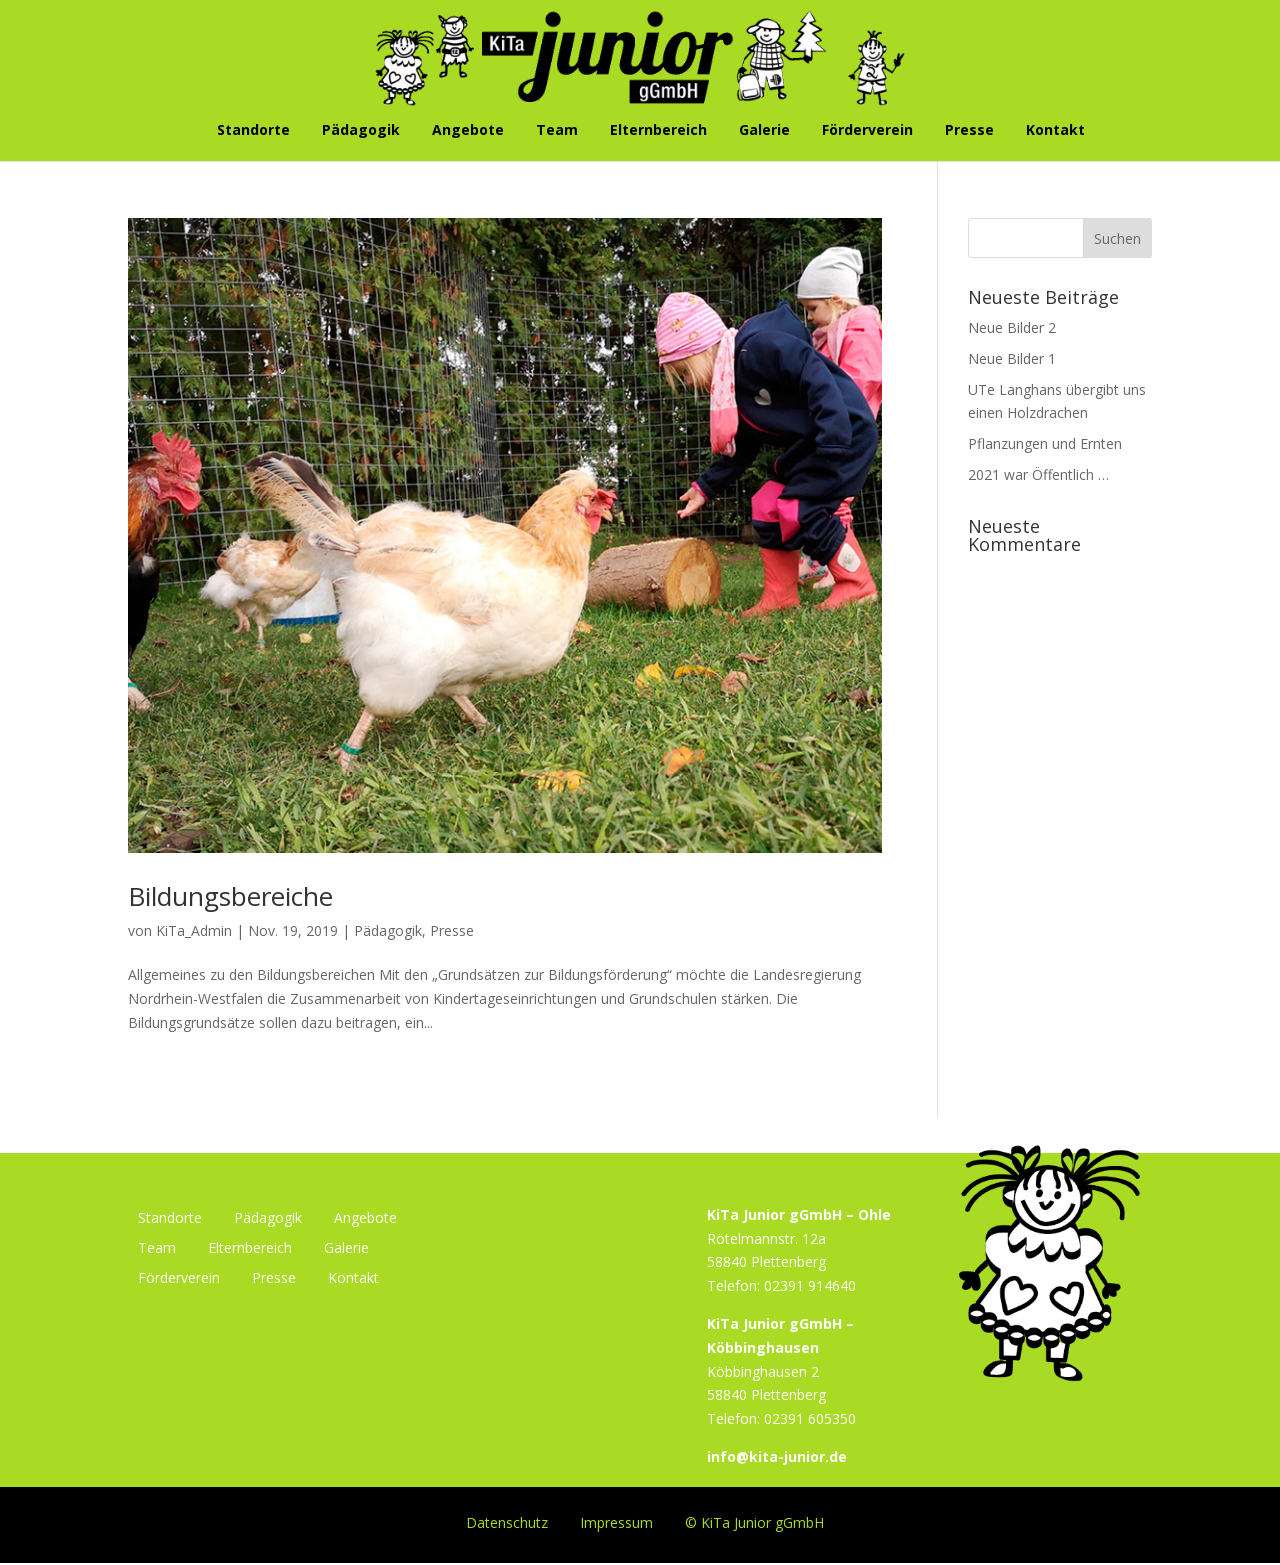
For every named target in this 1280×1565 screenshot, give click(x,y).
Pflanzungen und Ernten (1045, 443)
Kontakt (1055, 131)
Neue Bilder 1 (1012, 358)
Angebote (468, 131)
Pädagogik (361, 131)
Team (557, 131)
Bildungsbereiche (230, 896)
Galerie (764, 131)
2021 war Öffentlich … (1038, 474)
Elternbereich (658, 131)
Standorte (253, 131)
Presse (969, 131)
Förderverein (867, 131)
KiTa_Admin (194, 930)
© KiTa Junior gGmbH (754, 1521)
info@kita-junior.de (777, 1456)
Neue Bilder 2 (1012, 327)
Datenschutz (507, 1521)
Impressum (616, 1521)
